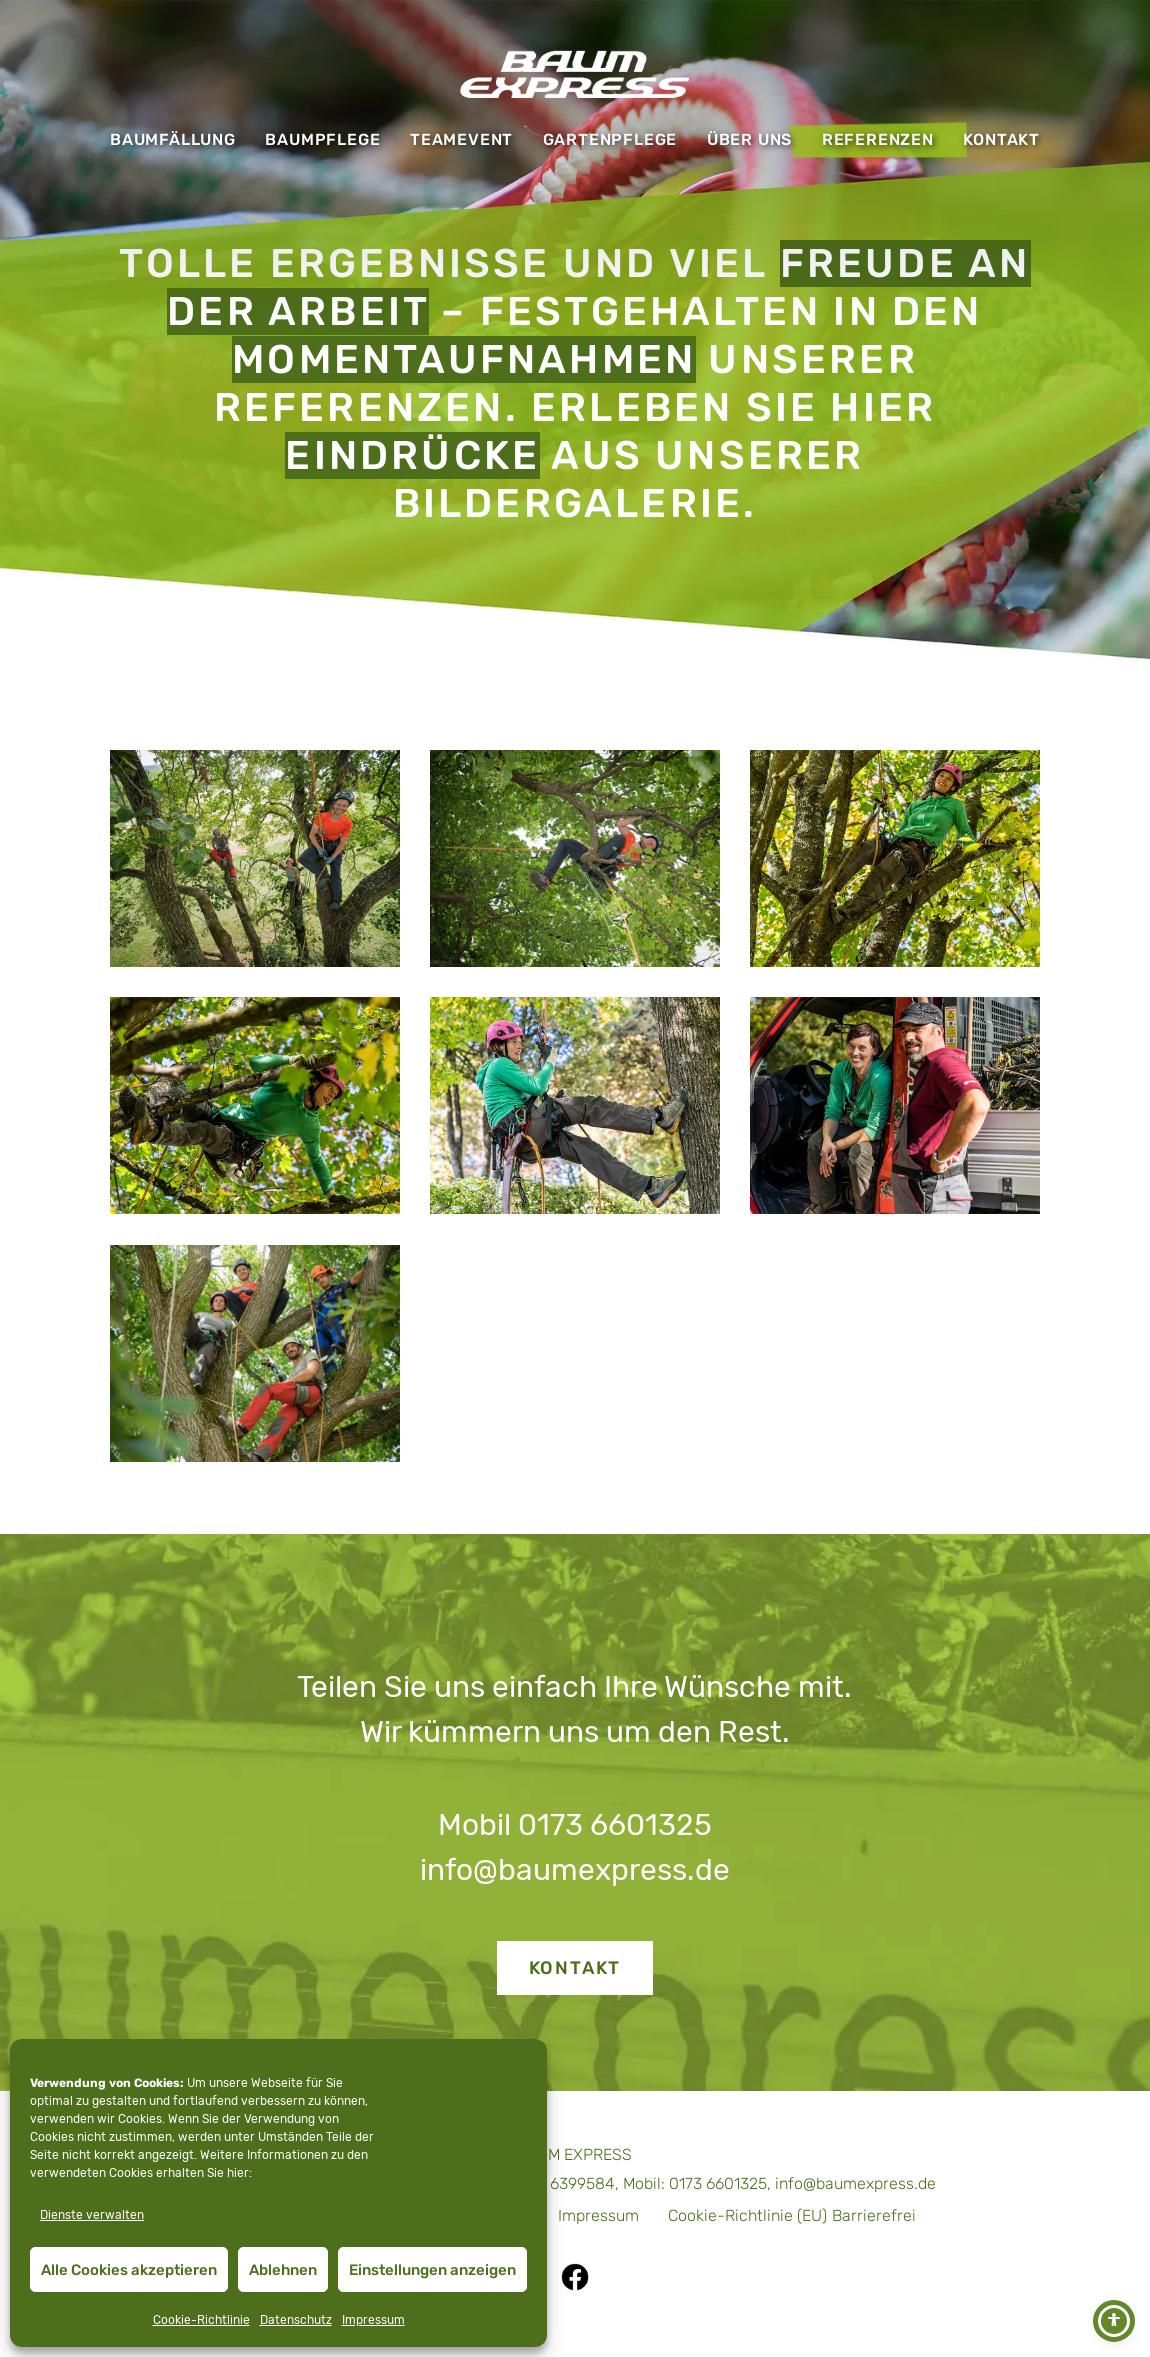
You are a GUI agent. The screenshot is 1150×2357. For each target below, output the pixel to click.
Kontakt (1001, 139)
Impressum (373, 2320)
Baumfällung (173, 139)
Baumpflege (322, 139)
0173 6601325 (615, 1825)
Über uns (749, 139)
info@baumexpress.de (575, 1870)
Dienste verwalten (92, 2215)
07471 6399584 (560, 2183)
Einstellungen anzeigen (432, 2270)
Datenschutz (296, 2320)
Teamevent (461, 139)
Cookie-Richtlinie (201, 2320)
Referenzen (878, 139)
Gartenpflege (610, 139)
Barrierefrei (874, 2215)
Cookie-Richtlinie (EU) (747, 2215)
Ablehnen (283, 2270)
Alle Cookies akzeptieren (129, 2270)
